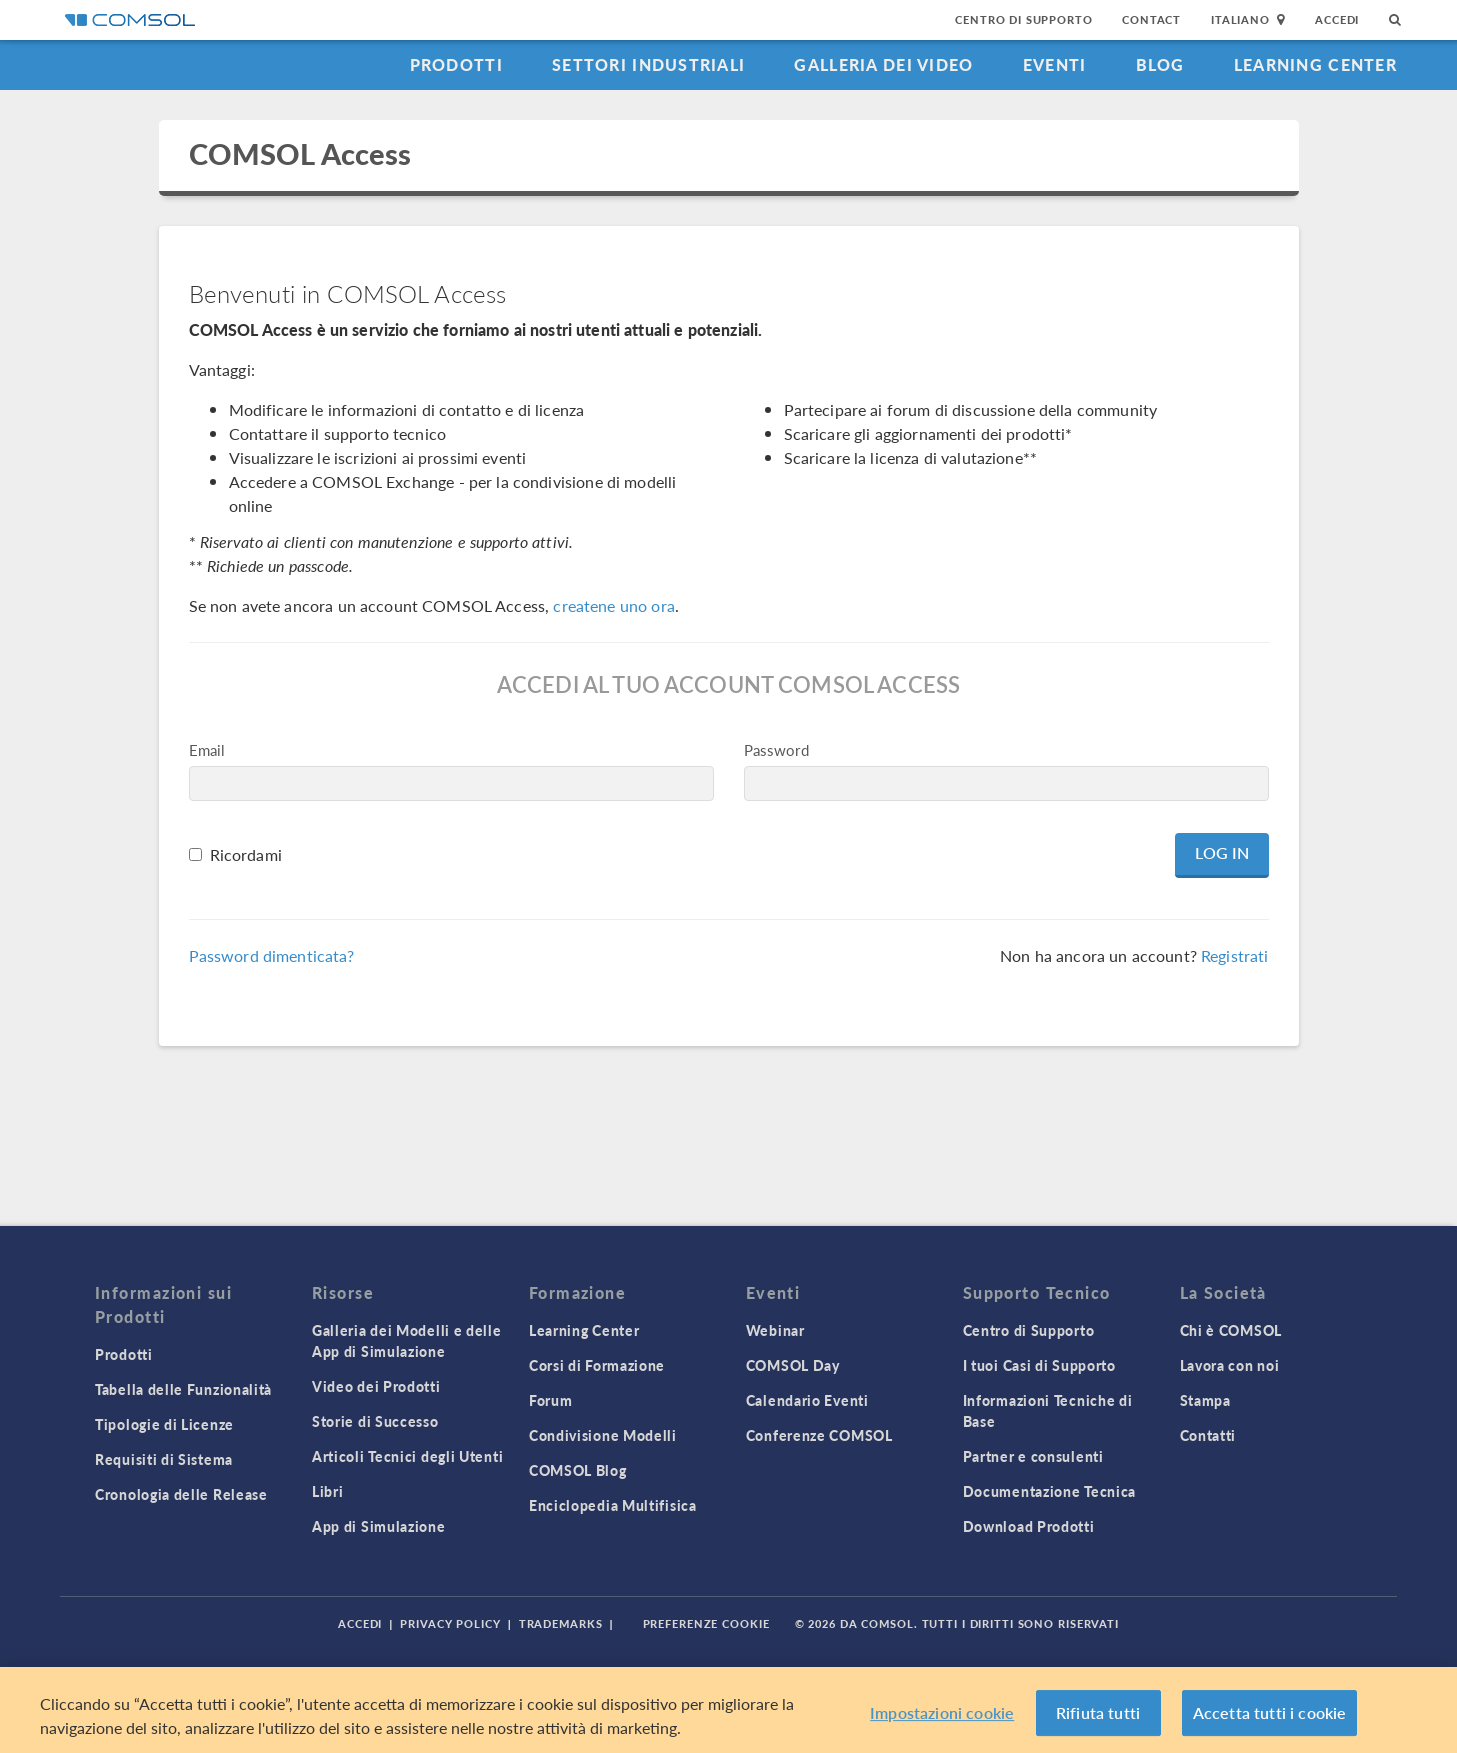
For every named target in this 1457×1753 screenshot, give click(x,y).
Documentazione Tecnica (1049, 1491)
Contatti (1208, 1435)
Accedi (1337, 19)
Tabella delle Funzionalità (183, 1389)
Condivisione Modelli (603, 1435)
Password (776, 749)
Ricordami (246, 854)
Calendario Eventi (807, 1400)
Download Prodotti (1029, 1526)
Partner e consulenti (1033, 1456)
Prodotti (456, 64)
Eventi (1055, 64)
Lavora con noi (1230, 1365)
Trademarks (561, 1623)
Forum (551, 1400)
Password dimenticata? (272, 955)
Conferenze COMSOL (819, 1435)
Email (207, 749)
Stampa (1205, 1400)
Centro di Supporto (1023, 19)
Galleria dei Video (883, 64)
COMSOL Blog (578, 1470)
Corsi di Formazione (597, 1365)
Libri (328, 1491)
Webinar (775, 1330)
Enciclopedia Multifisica (613, 1505)
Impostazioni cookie (942, 1712)
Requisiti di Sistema (164, 1459)
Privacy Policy (450, 1623)
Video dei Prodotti (376, 1386)
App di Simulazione (379, 1526)
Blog (1160, 64)
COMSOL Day (793, 1365)
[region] (728, 1710)
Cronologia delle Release (181, 1494)
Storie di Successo (375, 1421)
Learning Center (1315, 64)
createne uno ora (613, 605)
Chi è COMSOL (1231, 1330)
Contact (1151, 19)
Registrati (1235, 955)
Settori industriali (648, 64)
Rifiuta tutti (1098, 1712)
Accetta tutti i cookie (1270, 1712)
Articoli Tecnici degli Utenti (407, 1456)
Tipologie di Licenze (164, 1424)
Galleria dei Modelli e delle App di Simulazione (407, 1340)
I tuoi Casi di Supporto (1039, 1365)
